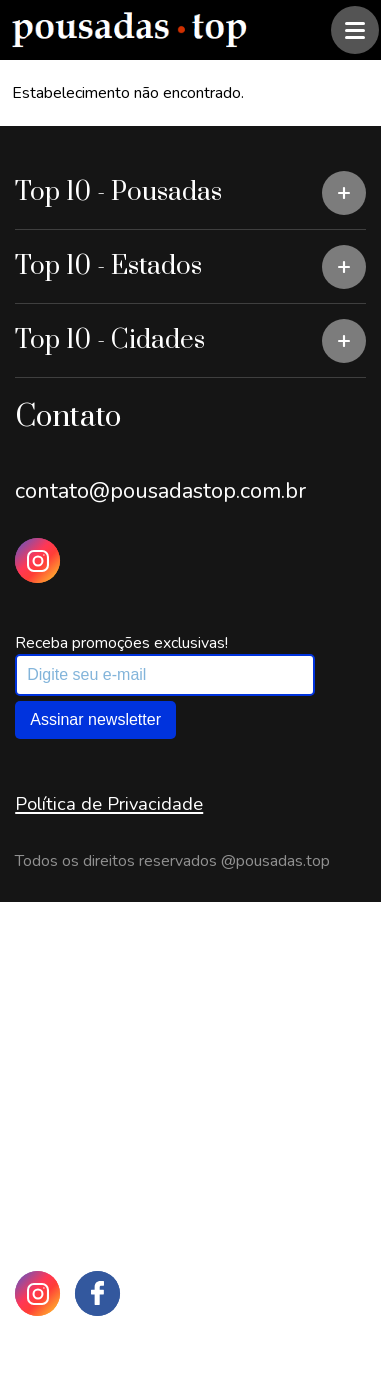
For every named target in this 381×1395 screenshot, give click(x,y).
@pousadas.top (275, 861)
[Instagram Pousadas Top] (37, 560)
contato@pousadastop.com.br (160, 491)
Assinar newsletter (95, 719)
